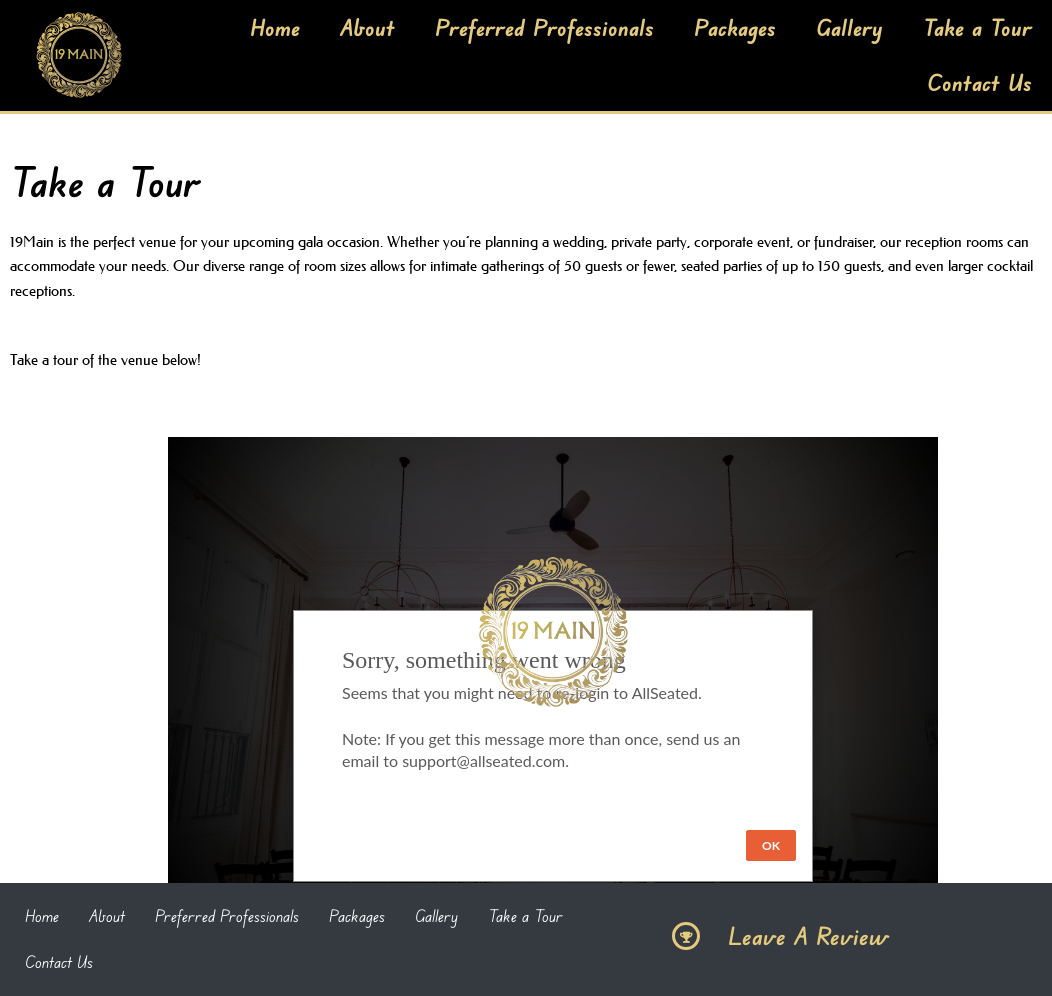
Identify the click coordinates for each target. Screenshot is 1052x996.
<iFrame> (553, 667)
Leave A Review (808, 936)
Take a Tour (977, 27)
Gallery (849, 27)
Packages (735, 27)
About (367, 27)
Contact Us (979, 82)
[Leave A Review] (686, 936)
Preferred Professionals (544, 27)
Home (275, 27)
